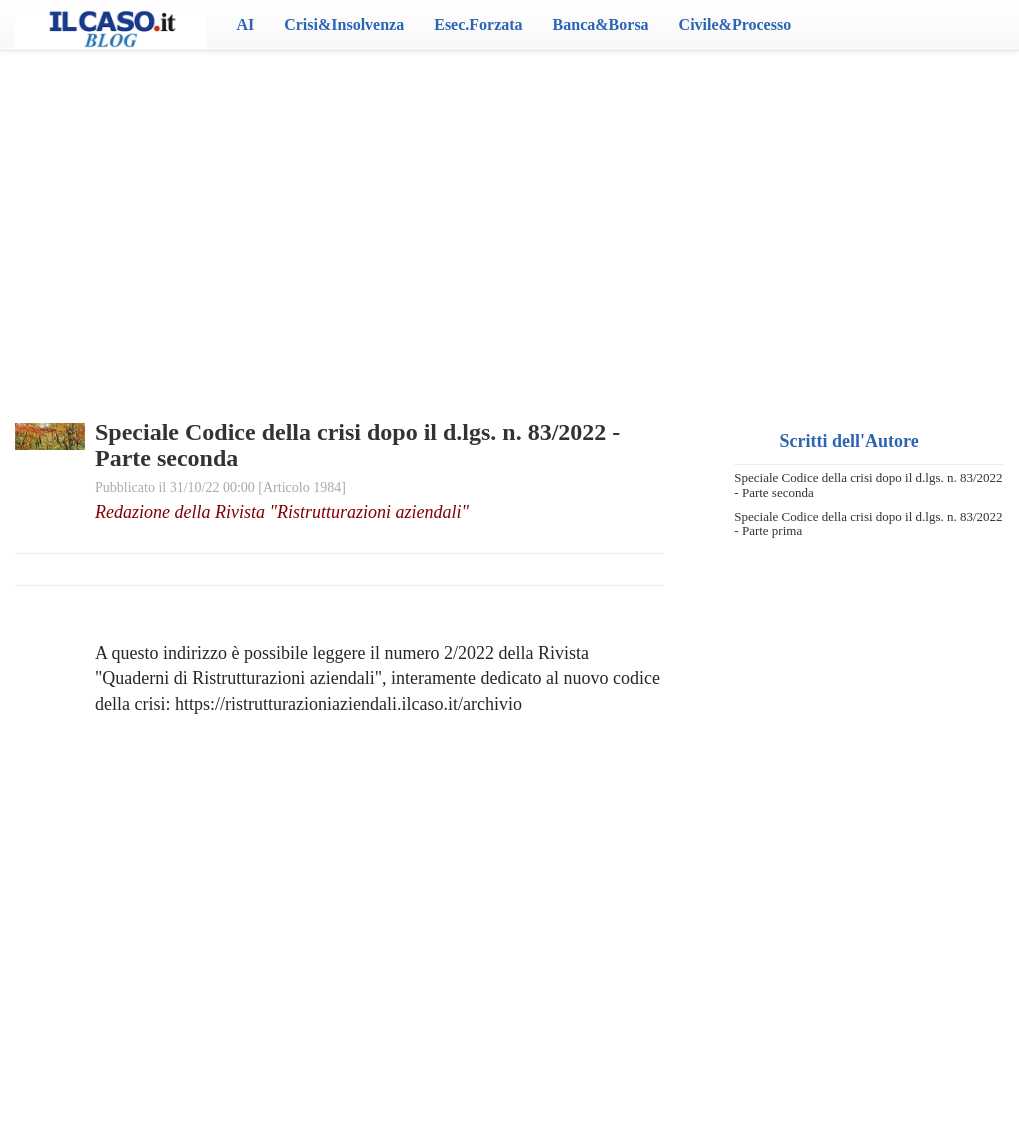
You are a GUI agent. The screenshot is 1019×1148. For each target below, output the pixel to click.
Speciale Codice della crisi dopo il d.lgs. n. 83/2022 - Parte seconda (868, 484)
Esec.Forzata (478, 24)
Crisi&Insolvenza (344, 24)
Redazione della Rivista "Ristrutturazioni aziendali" (282, 512)
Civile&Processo (735, 24)
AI (245, 24)
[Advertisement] (509, 210)
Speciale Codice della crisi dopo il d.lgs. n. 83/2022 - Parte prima (868, 523)
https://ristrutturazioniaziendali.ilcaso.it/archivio (348, 704)
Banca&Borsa (601, 24)
